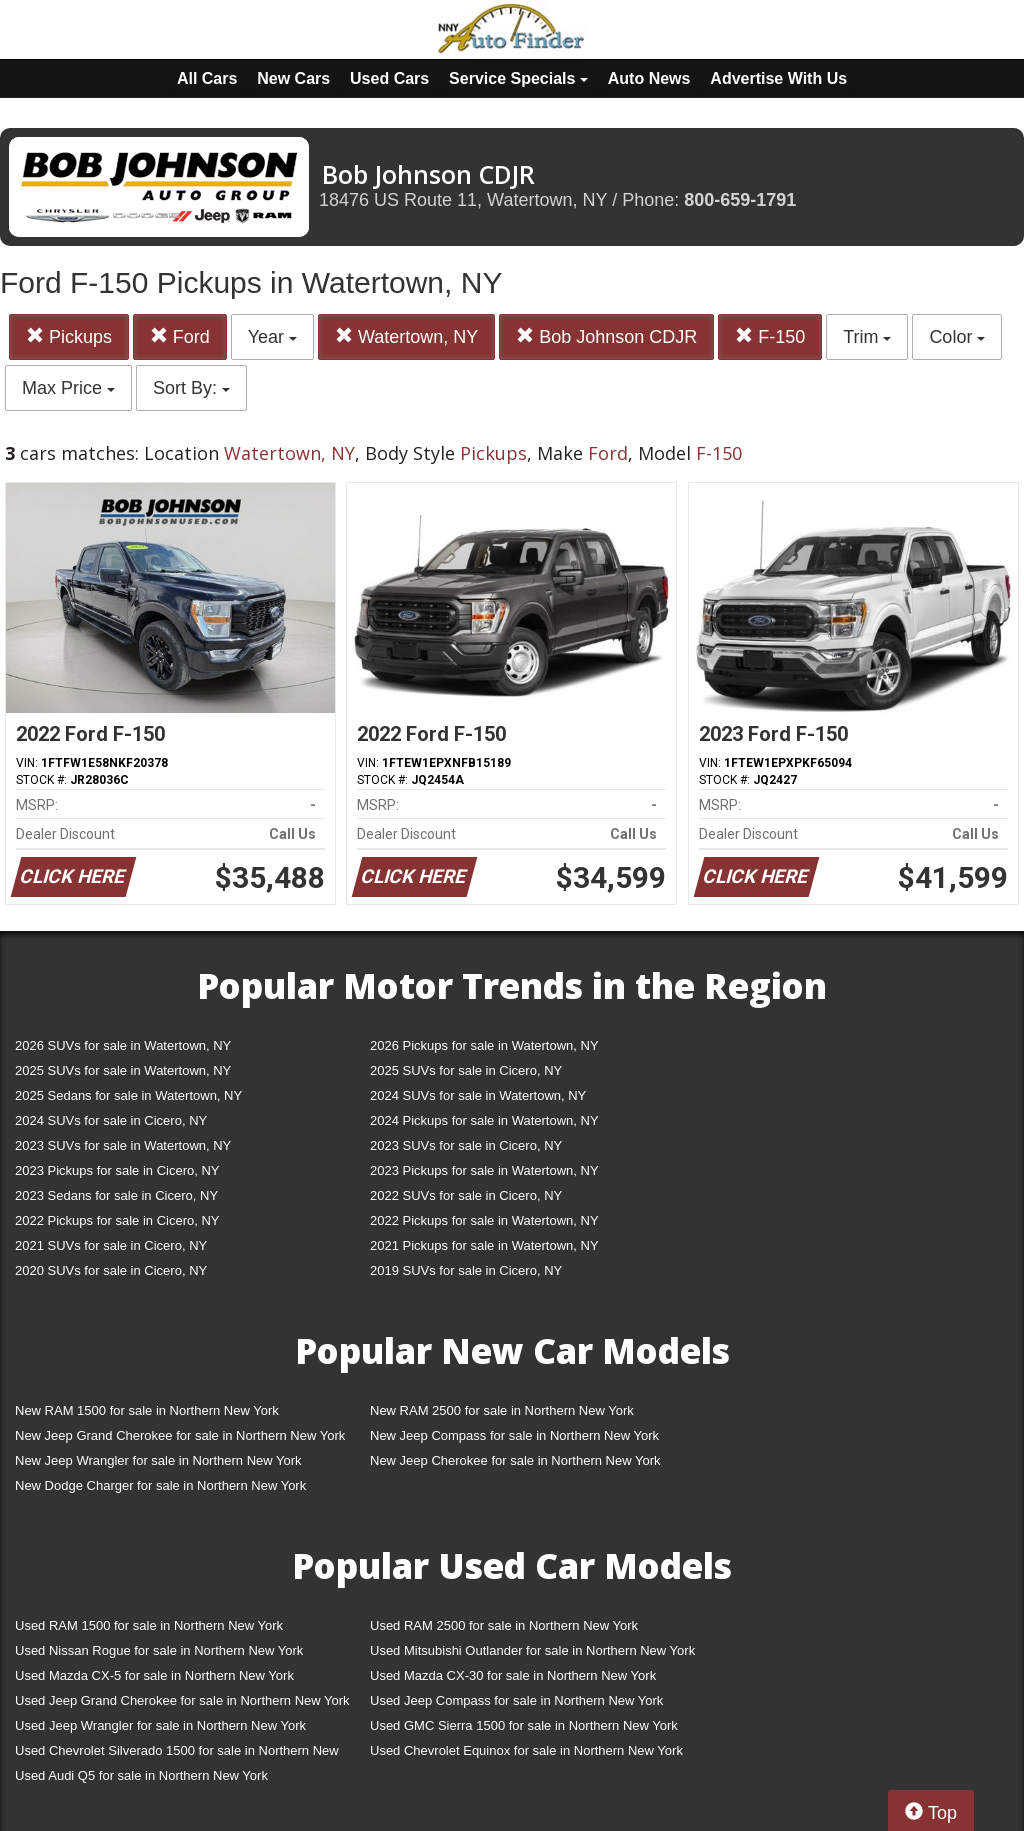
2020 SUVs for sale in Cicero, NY (111, 1270)
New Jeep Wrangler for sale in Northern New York (158, 1460)
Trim (867, 337)
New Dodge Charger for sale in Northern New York (160, 1485)
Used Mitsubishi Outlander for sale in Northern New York (532, 1650)
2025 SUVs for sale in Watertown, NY (123, 1070)
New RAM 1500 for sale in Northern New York (147, 1410)
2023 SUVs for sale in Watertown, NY (123, 1145)
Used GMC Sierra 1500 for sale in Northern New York (524, 1725)
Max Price (68, 388)
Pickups (69, 336)
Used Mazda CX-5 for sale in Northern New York (154, 1675)
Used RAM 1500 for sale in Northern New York (149, 1625)
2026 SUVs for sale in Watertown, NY (123, 1045)
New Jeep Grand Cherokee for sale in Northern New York (180, 1435)
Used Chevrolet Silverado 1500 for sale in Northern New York (177, 1754)
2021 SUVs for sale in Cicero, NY (111, 1245)
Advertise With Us (778, 78)
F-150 (770, 336)
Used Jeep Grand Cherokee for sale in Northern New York (182, 1700)
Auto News (649, 78)
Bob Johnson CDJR (606, 336)
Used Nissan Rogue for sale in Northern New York (159, 1650)
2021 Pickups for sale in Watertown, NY (484, 1245)
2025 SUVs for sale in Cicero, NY (466, 1070)
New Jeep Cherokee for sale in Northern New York (515, 1460)
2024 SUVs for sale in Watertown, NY (478, 1095)
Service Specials (518, 78)
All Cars (207, 78)
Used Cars (389, 78)
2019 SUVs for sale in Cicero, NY (466, 1270)
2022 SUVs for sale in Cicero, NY (466, 1195)
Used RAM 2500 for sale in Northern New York (504, 1625)
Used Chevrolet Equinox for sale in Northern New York (526, 1750)
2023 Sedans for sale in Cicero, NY (116, 1195)
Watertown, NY (406, 336)
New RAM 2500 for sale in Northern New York (502, 1410)
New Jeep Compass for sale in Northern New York (514, 1435)
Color (957, 337)
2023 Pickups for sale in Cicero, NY (117, 1170)
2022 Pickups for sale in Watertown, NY (484, 1220)
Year (272, 337)
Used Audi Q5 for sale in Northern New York (141, 1775)
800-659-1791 (740, 200)
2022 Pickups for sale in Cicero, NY (117, 1220)
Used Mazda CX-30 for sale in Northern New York (513, 1675)
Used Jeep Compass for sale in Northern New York (516, 1700)
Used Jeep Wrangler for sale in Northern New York (160, 1725)
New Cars (293, 78)
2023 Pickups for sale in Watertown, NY (484, 1170)
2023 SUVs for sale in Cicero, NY (466, 1145)
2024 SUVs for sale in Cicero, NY (111, 1120)
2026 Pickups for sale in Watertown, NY (484, 1045)
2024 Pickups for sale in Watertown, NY (484, 1120)
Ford (180, 336)
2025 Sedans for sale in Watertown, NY (128, 1095)
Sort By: (191, 388)
